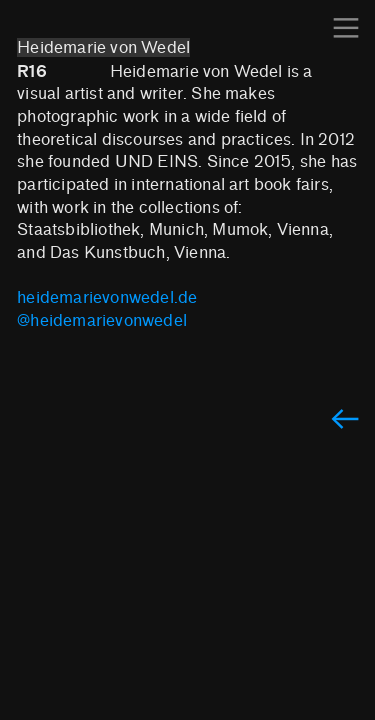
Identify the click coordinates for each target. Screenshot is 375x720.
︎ (345, 420)
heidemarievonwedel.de (107, 297)
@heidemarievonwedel (102, 320)
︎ (346, 28)
